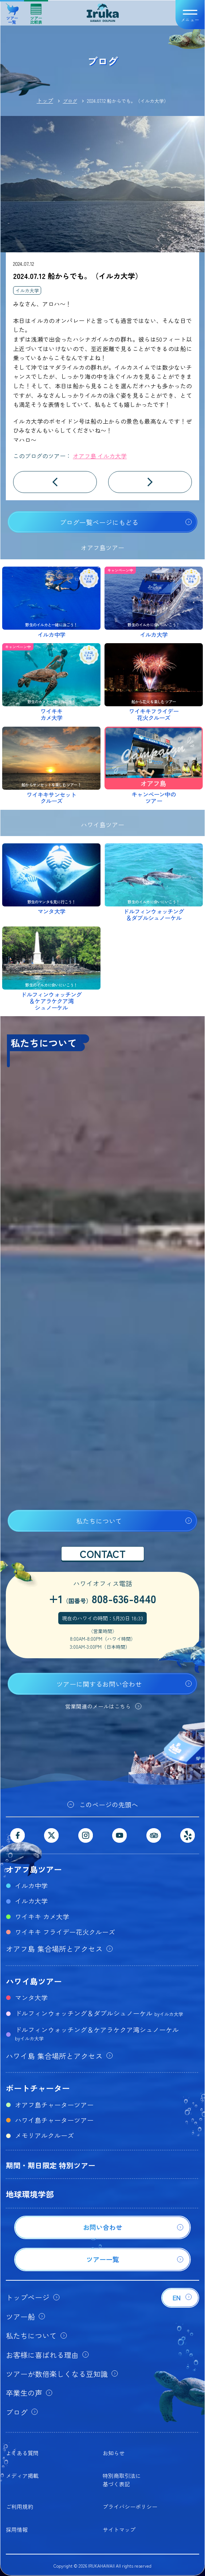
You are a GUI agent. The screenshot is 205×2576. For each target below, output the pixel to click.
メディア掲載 (22, 2475)
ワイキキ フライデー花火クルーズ (65, 1931)
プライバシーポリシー (130, 2506)
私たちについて (99, 1521)
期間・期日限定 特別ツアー (50, 2165)
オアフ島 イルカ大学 (100, 455)
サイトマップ (119, 2529)
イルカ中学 (31, 1885)
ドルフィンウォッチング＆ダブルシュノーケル (99, 2013)
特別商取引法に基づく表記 (122, 2479)
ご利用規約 (19, 2506)
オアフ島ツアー (34, 1869)
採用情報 (17, 2529)
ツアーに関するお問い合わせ (99, 1684)
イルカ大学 (27, 290)
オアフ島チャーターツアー (54, 2104)
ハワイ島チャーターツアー (54, 2120)
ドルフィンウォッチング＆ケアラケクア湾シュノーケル (97, 2033)
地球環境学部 (30, 2194)
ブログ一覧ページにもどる (99, 522)
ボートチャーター (38, 2088)
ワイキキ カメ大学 (42, 1916)
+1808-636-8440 (102, 1598)
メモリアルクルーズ (44, 2135)
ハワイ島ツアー (34, 1981)
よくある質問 (22, 2453)
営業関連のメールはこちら (98, 1706)
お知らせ (114, 2453)
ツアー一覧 (12, 11)
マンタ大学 (31, 1997)
